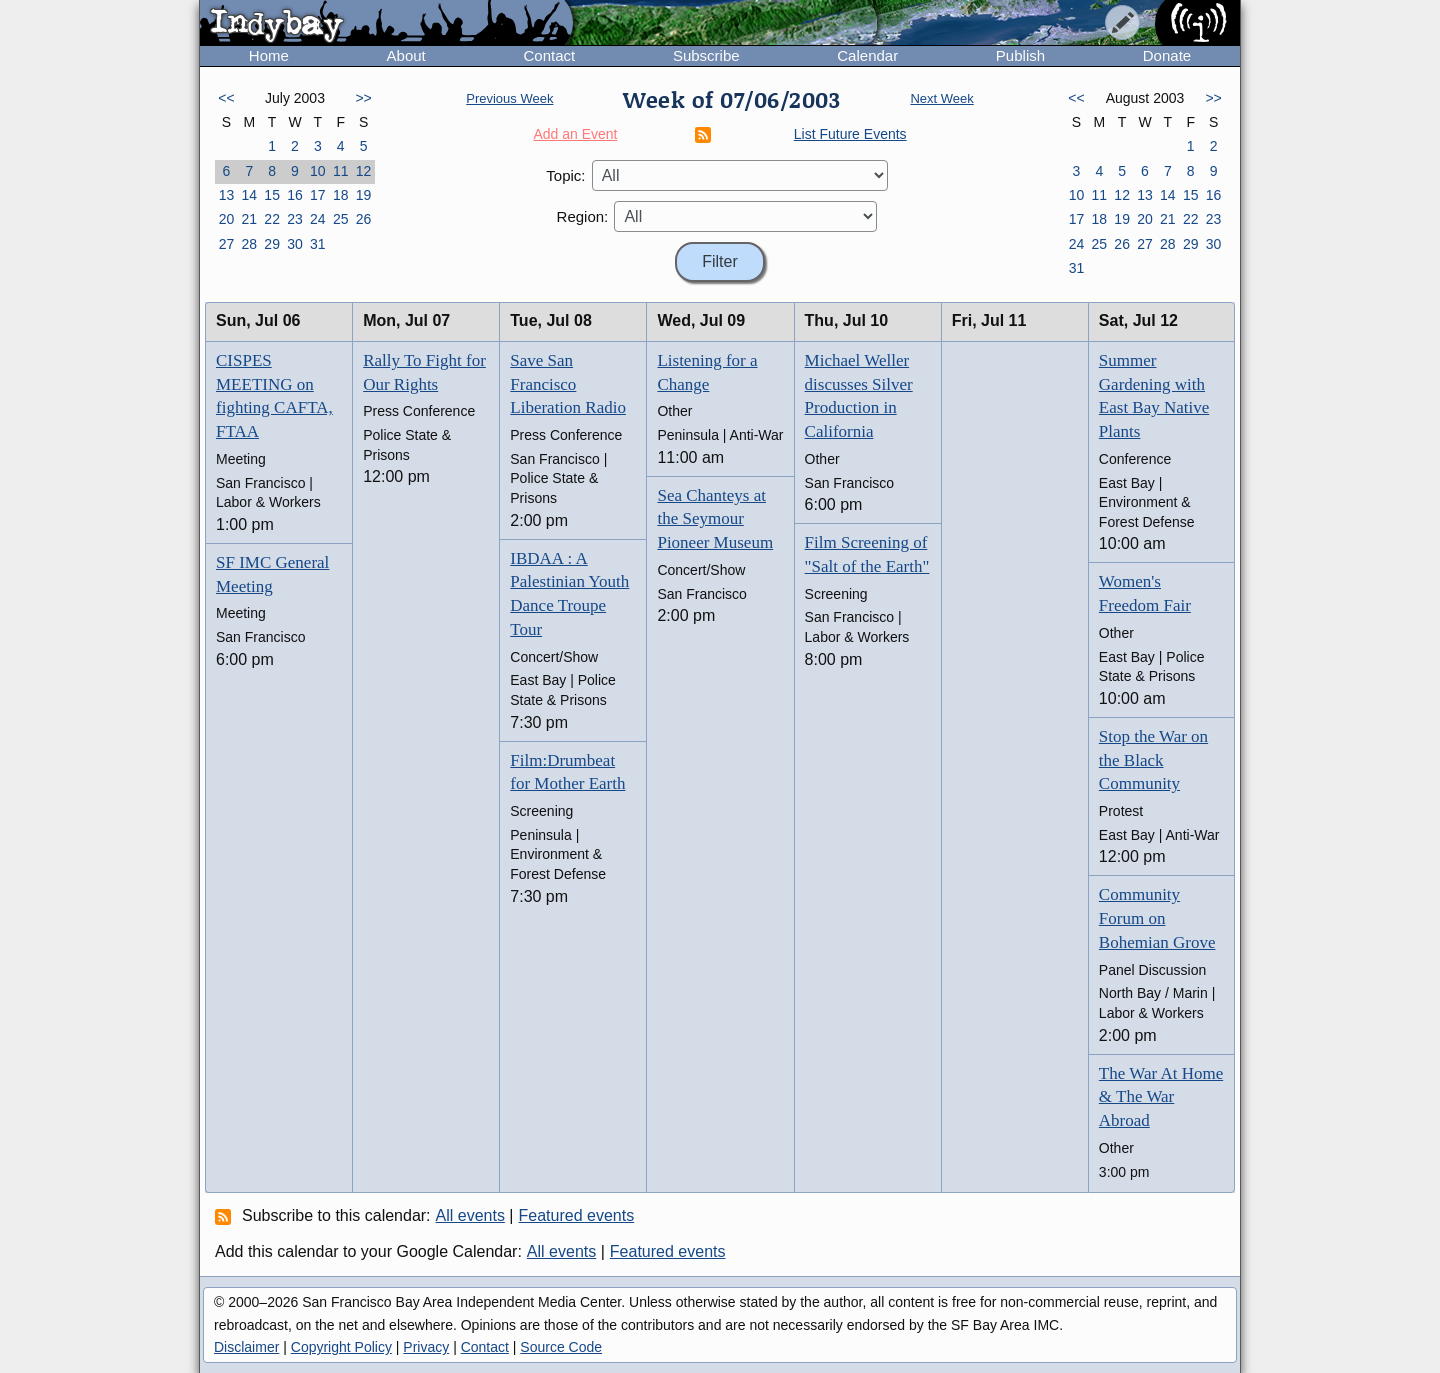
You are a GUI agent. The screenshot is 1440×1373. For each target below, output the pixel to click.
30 (295, 244)
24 (318, 219)
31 (318, 244)
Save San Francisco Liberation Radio (568, 384)
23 (295, 219)
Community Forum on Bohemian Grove (1157, 918)
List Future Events (850, 134)
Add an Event (575, 134)
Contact (549, 55)
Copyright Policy (341, 1347)
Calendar (867, 55)
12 (364, 171)
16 (295, 195)
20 (227, 219)
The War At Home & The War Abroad (1161, 1097)
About (406, 55)
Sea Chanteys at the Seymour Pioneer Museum (715, 519)
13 (227, 195)
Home (269, 55)
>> (363, 98)
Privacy (426, 1347)
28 (249, 244)
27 (227, 244)
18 (341, 195)
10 (318, 171)
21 (249, 219)
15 (272, 195)
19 (364, 195)
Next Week (941, 98)
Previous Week (509, 98)
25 (341, 219)
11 (341, 171)
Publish (1020, 55)
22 (272, 219)
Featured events (577, 1215)
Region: (583, 216)
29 (272, 244)
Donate (1167, 55)
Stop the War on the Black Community (1153, 760)
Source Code (561, 1347)
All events (470, 1215)
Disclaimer (246, 1347)
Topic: (565, 175)
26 (364, 219)
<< (226, 98)
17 (318, 195)
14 (249, 195)
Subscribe (706, 55)
